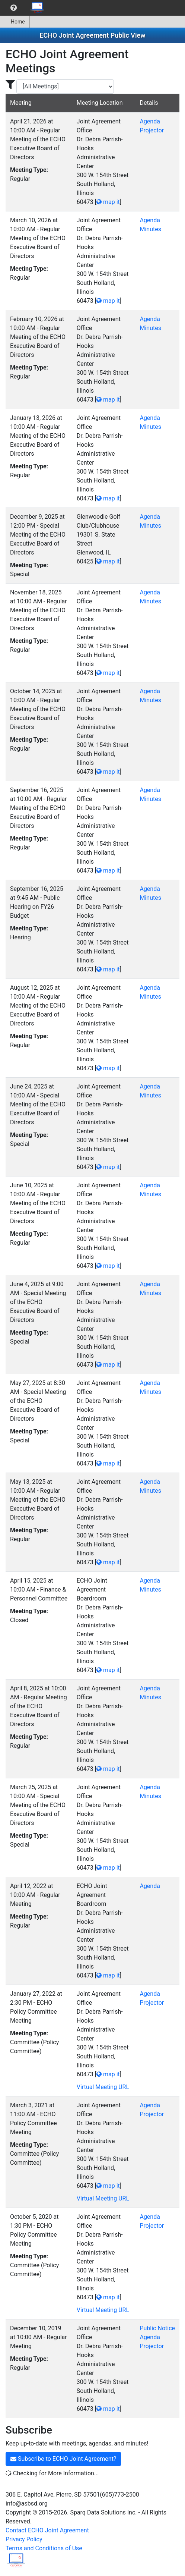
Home (14, 22)
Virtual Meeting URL (103, 2086)
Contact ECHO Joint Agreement (47, 2530)
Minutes (150, 229)
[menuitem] (13, 8)
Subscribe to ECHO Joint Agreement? (63, 2458)
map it (108, 201)
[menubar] (24, 8)
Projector (152, 130)
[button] (13, 8)
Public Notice (157, 2328)
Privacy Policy (24, 2539)
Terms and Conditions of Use (44, 2548)
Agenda (150, 121)
